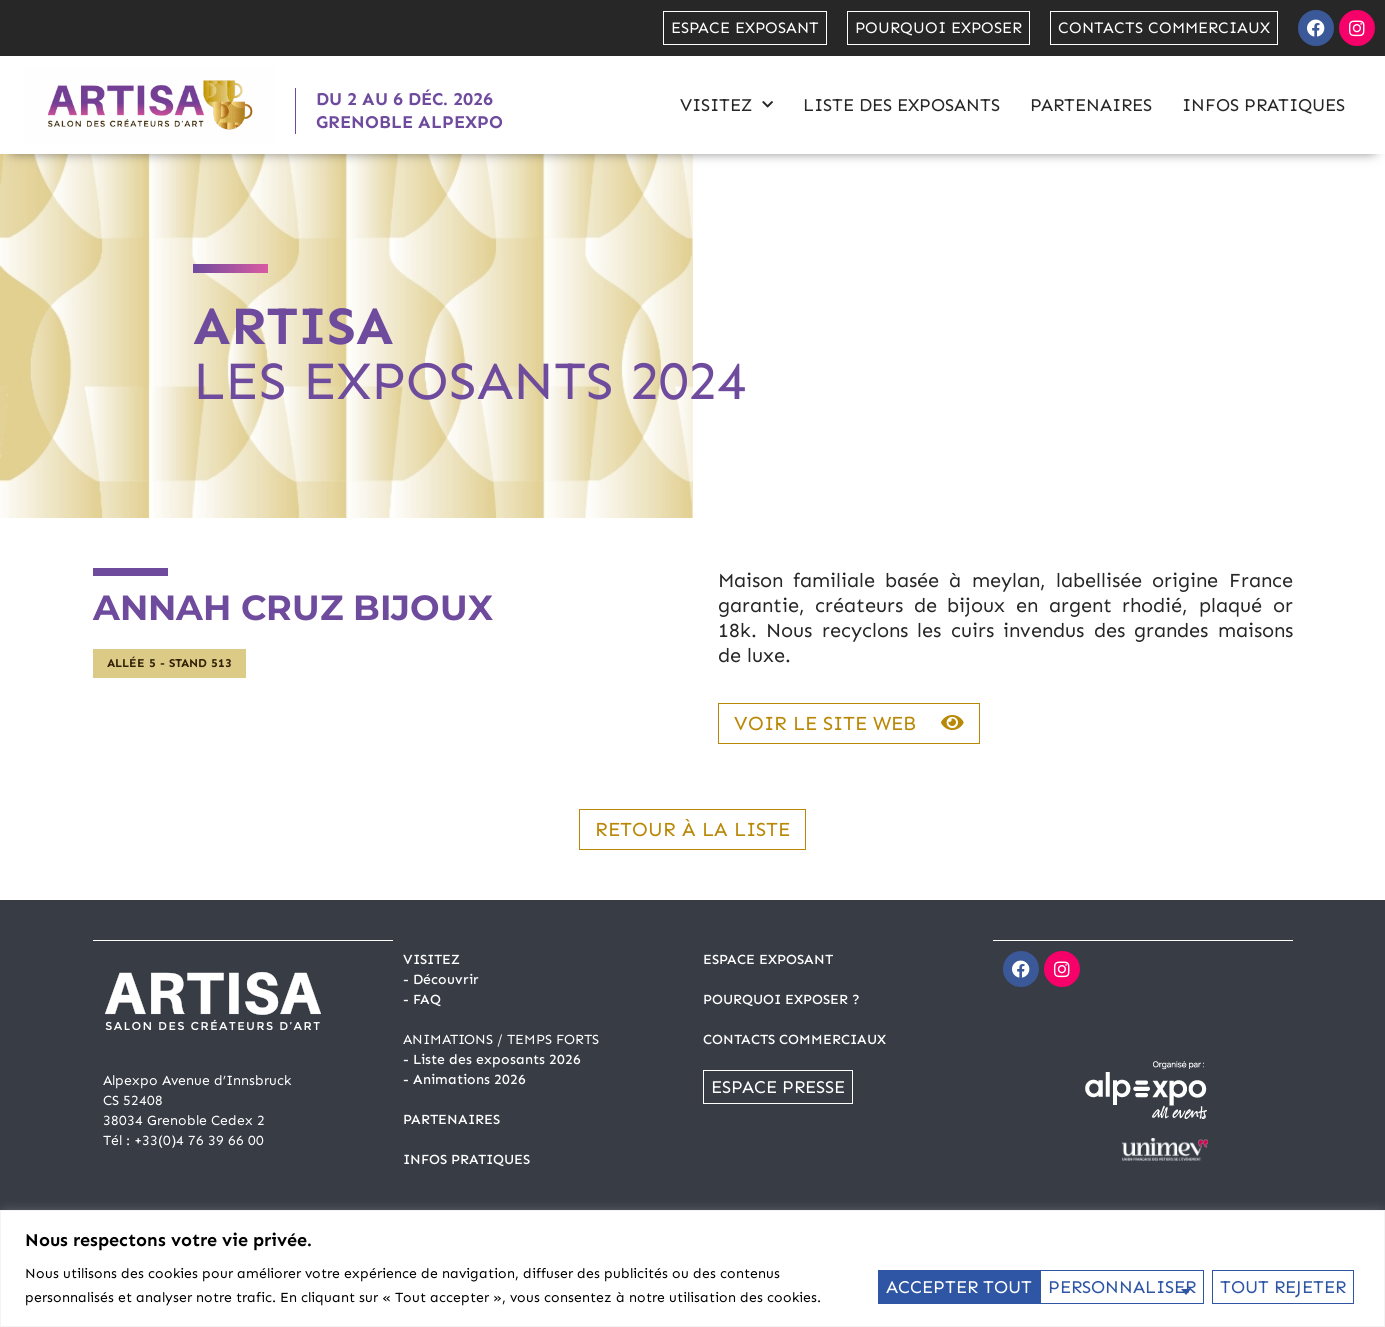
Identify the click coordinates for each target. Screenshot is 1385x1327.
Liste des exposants (901, 105)
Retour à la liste (692, 829)
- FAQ (422, 999)
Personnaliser (958, 1286)
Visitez (726, 105)
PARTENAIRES (451, 1119)
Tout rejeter (1119, 1286)
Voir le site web (849, 723)
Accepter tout (1279, 1286)
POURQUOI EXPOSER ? (781, 999)
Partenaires (1091, 105)
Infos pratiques (1263, 105)
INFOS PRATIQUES (466, 1159)
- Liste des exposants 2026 (492, 1059)
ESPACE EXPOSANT (768, 959)
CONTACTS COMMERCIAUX (794, 1039)
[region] (692, 1268)
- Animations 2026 (464, 1079)
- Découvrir (441, 979)
